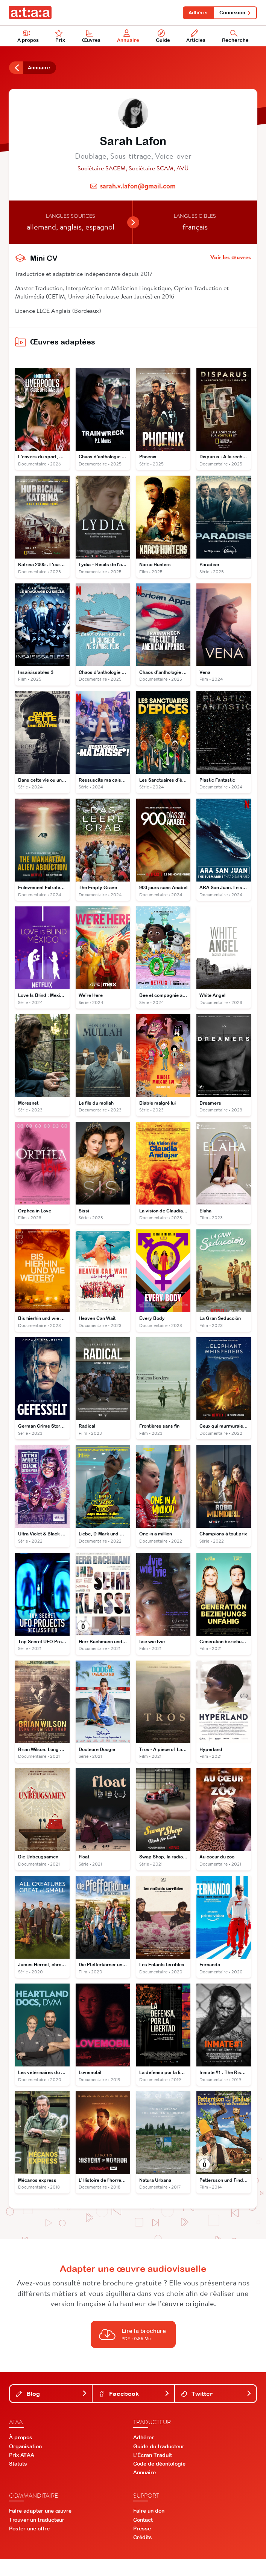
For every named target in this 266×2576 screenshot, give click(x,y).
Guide (163, 38)
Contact (143, 2536)
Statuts (18, 2480)
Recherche (235, 38)
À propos (28, 38)
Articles (197, 38)
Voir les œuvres (230, 260)
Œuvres (92, 38)
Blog (51, 2410)
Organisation (25, 2463)
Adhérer (194, 13)
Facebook (134, 2410)
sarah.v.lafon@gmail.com (138, 189)
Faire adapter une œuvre (40, 2528)
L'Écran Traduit (152, 2472)
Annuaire (129, 38)
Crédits (142, 2554)
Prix (61, 38)
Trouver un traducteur (36, 2536)
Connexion (234, 13)
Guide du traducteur (158, 2463)
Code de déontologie (159, 2480)
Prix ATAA (21, 2472)
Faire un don (148, 2528)
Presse (142, 2545)
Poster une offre (29, 2545)
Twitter (216, 2410)
